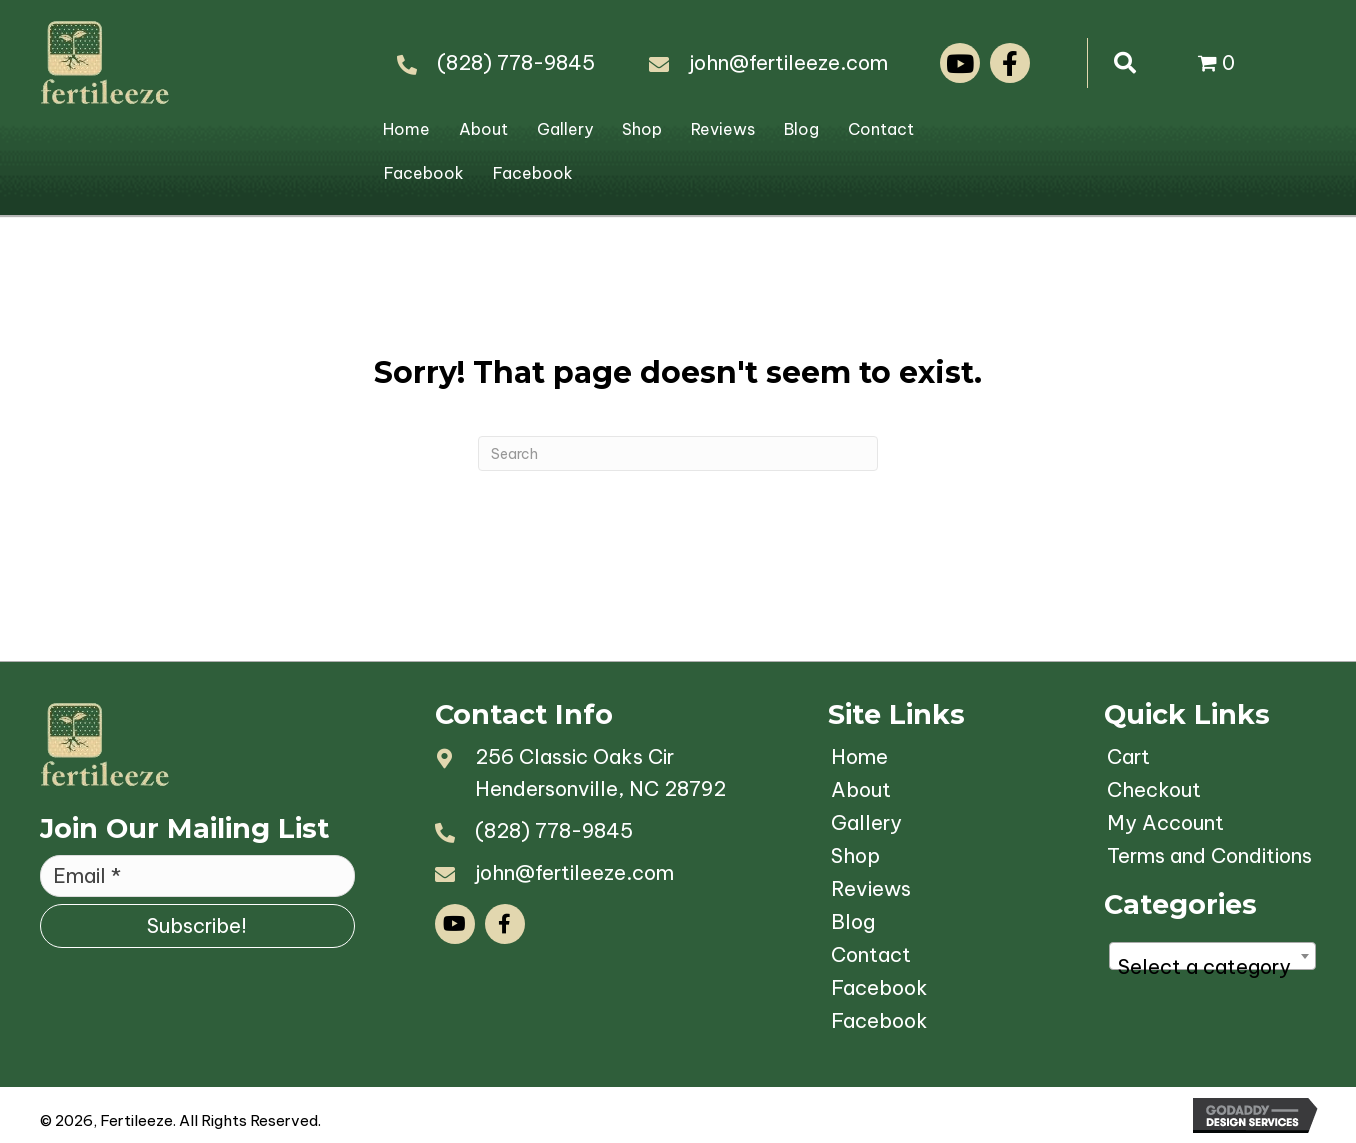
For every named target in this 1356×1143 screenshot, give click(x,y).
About (483, 129)
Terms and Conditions (1209, 855)
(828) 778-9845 (516, 62)
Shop (642, 129)
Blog (801, 129)
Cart (1128, 756)
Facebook (424, 173)
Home (406, 129)
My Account (1165, 822)
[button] (960, 63)
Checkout (1154, 789)
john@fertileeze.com (788, 62)
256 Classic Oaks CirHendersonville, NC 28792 (600, 772)
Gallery (565, 129)
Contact (881, 129)
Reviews (723, 129)
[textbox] (1212, 967)
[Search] (678, 453)
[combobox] (1212, 956)
